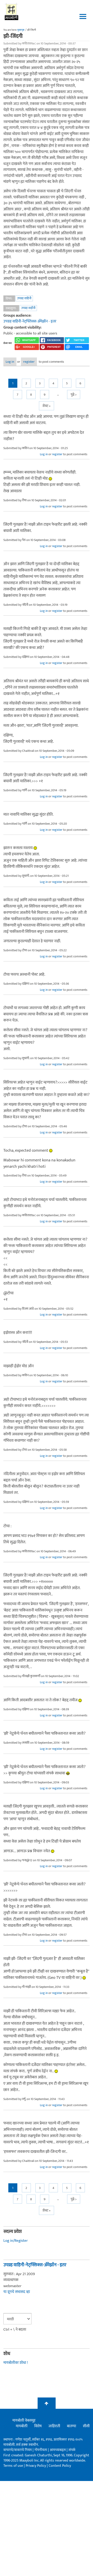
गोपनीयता (41, 2450)
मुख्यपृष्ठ (20, 30)
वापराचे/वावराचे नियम (17, 2450)
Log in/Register (15, 2240)
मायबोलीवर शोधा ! (15, 2363)
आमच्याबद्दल (58, 2450)
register (29, 361)
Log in (10, 361)
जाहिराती (54, 2426)
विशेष (38, 2426)
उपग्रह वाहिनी (24, 298)
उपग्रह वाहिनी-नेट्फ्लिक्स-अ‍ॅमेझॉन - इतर (29, 321)
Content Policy (60, 2466)
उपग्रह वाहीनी (28, 308)
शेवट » (46, 406)
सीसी (86, 2426)
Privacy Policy (36, 2466)
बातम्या (71, 2426)
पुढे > (74, 394)
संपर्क (71, 2450)
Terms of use (13, 2466)
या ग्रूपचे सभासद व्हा (16, 2292)
